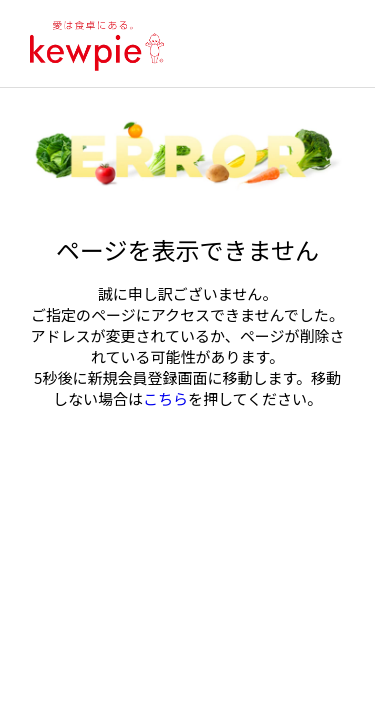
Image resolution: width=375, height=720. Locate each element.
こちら (165, 398)
